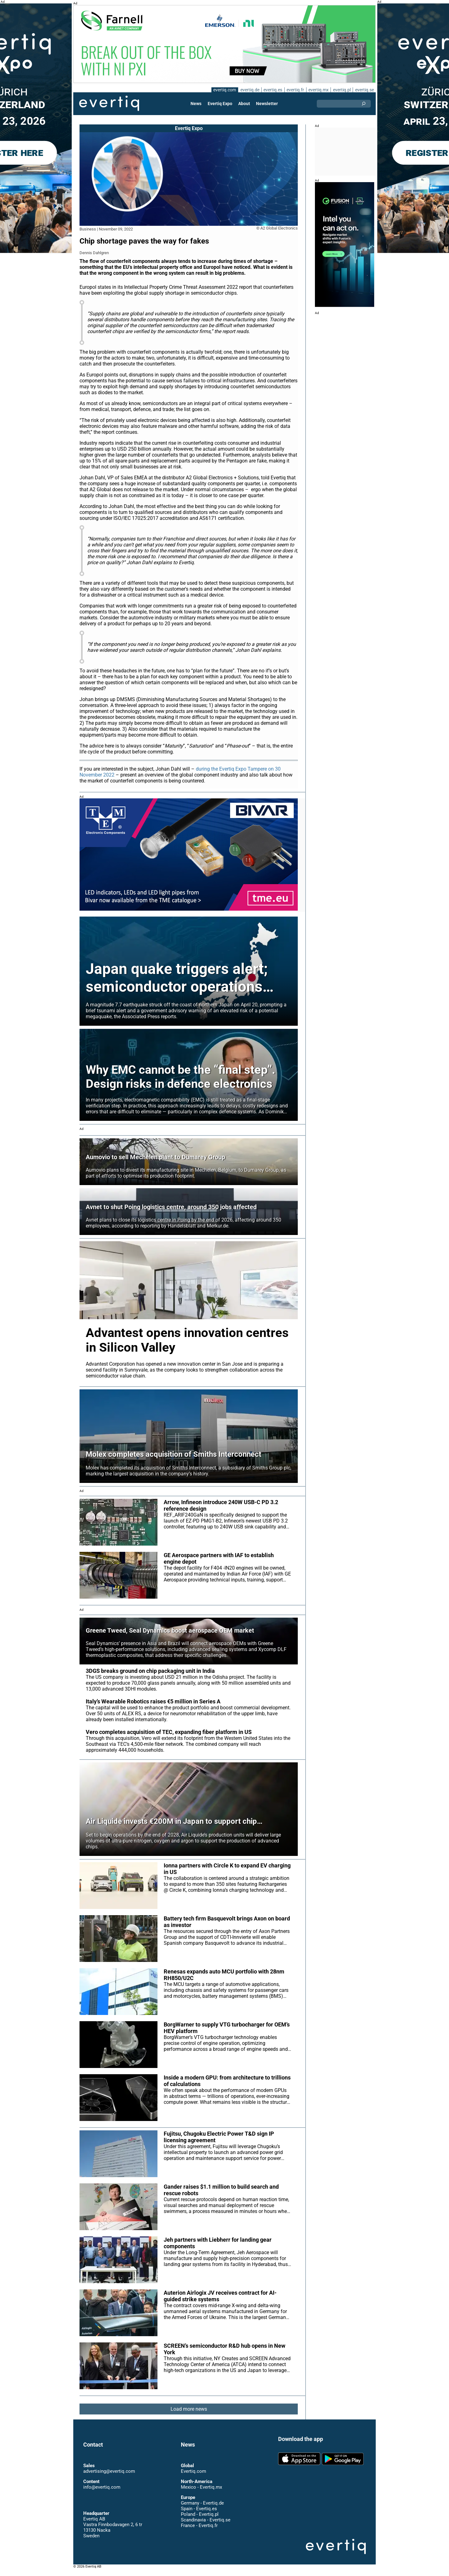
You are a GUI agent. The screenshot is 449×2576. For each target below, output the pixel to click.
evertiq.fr (295, 89)
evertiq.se (364, 89)
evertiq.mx (318, 89)
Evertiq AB (109, 103)
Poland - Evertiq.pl (199, 2520)
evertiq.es (272, 89)
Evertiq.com (193, 2477)
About (244, 103)
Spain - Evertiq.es (199, 2514)
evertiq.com (223, 89)
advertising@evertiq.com (109, 2477)
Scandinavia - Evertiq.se (205, 2526)
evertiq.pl (341, 89)
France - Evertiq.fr (199, 2531)
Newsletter (266, 103)
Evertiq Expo (220, 103)
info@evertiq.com (101, 2493)
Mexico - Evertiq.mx (201, 2493)
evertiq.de (249, 89)
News (196, 103)
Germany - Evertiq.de (202, 2509)
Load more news (188, 2415)
